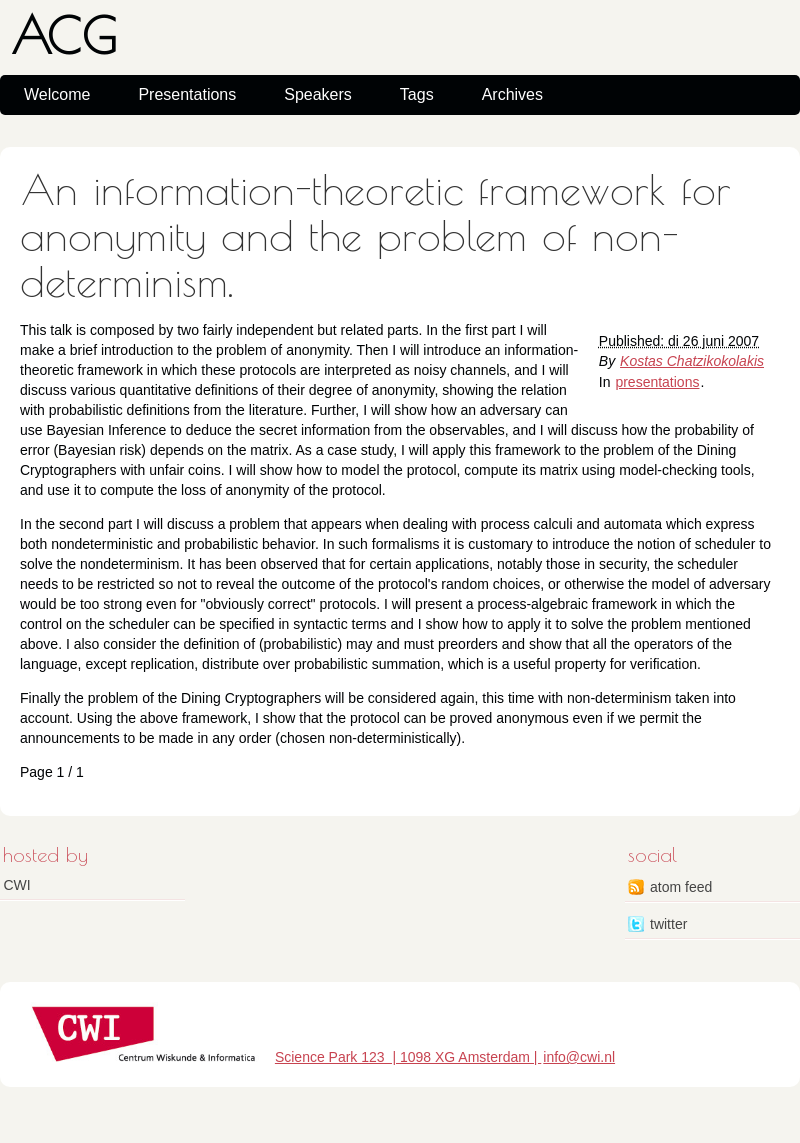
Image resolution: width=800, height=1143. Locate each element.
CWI (17, 885)
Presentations (187, 94)
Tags (417, 94)
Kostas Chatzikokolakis (692, 361)
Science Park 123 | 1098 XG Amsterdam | (408, 1057)
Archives (512, 94)
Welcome (57, 94)
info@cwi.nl (579, 1057)
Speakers (318, 94)
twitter (668, 924)
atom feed (681, 887)
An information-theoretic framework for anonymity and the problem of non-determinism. (375, 235)
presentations (657, 382)
